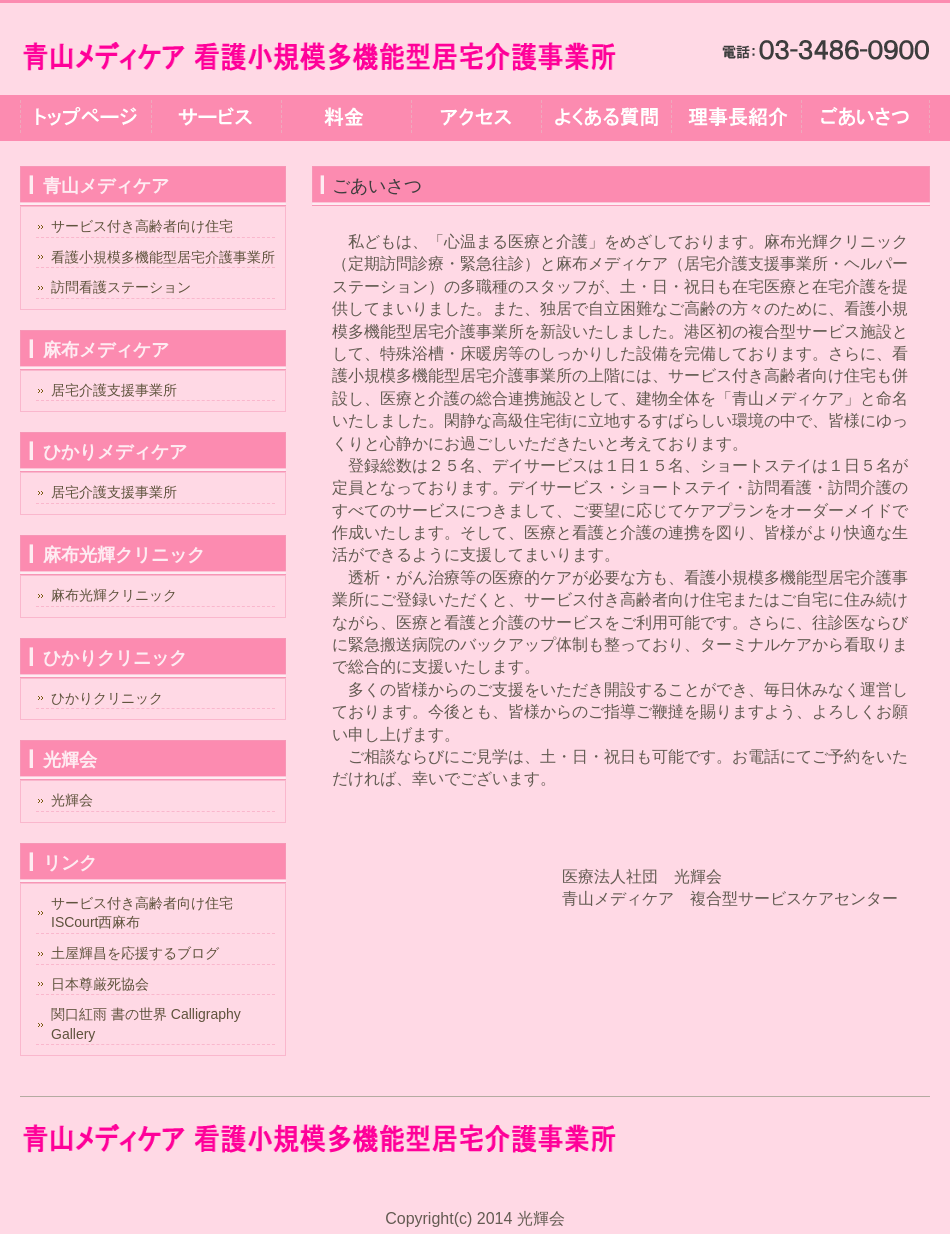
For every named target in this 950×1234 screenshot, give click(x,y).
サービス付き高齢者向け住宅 (142, 226)
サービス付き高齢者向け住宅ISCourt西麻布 (142, 913)
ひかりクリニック (107, 698)
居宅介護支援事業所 (114, 390)
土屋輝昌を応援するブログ (135, 953)
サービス (215, 118)
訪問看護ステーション (121, 287)
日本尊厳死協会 (100, 984)
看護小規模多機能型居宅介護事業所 (163, 257)
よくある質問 (605, 118)
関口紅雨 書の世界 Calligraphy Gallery (146, 1024)
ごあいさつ (865, 118)
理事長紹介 (735, 118)
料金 (345, 118)
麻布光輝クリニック (114, 595)
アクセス (475, 118)
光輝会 (72, 800)
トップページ (85, 118)
